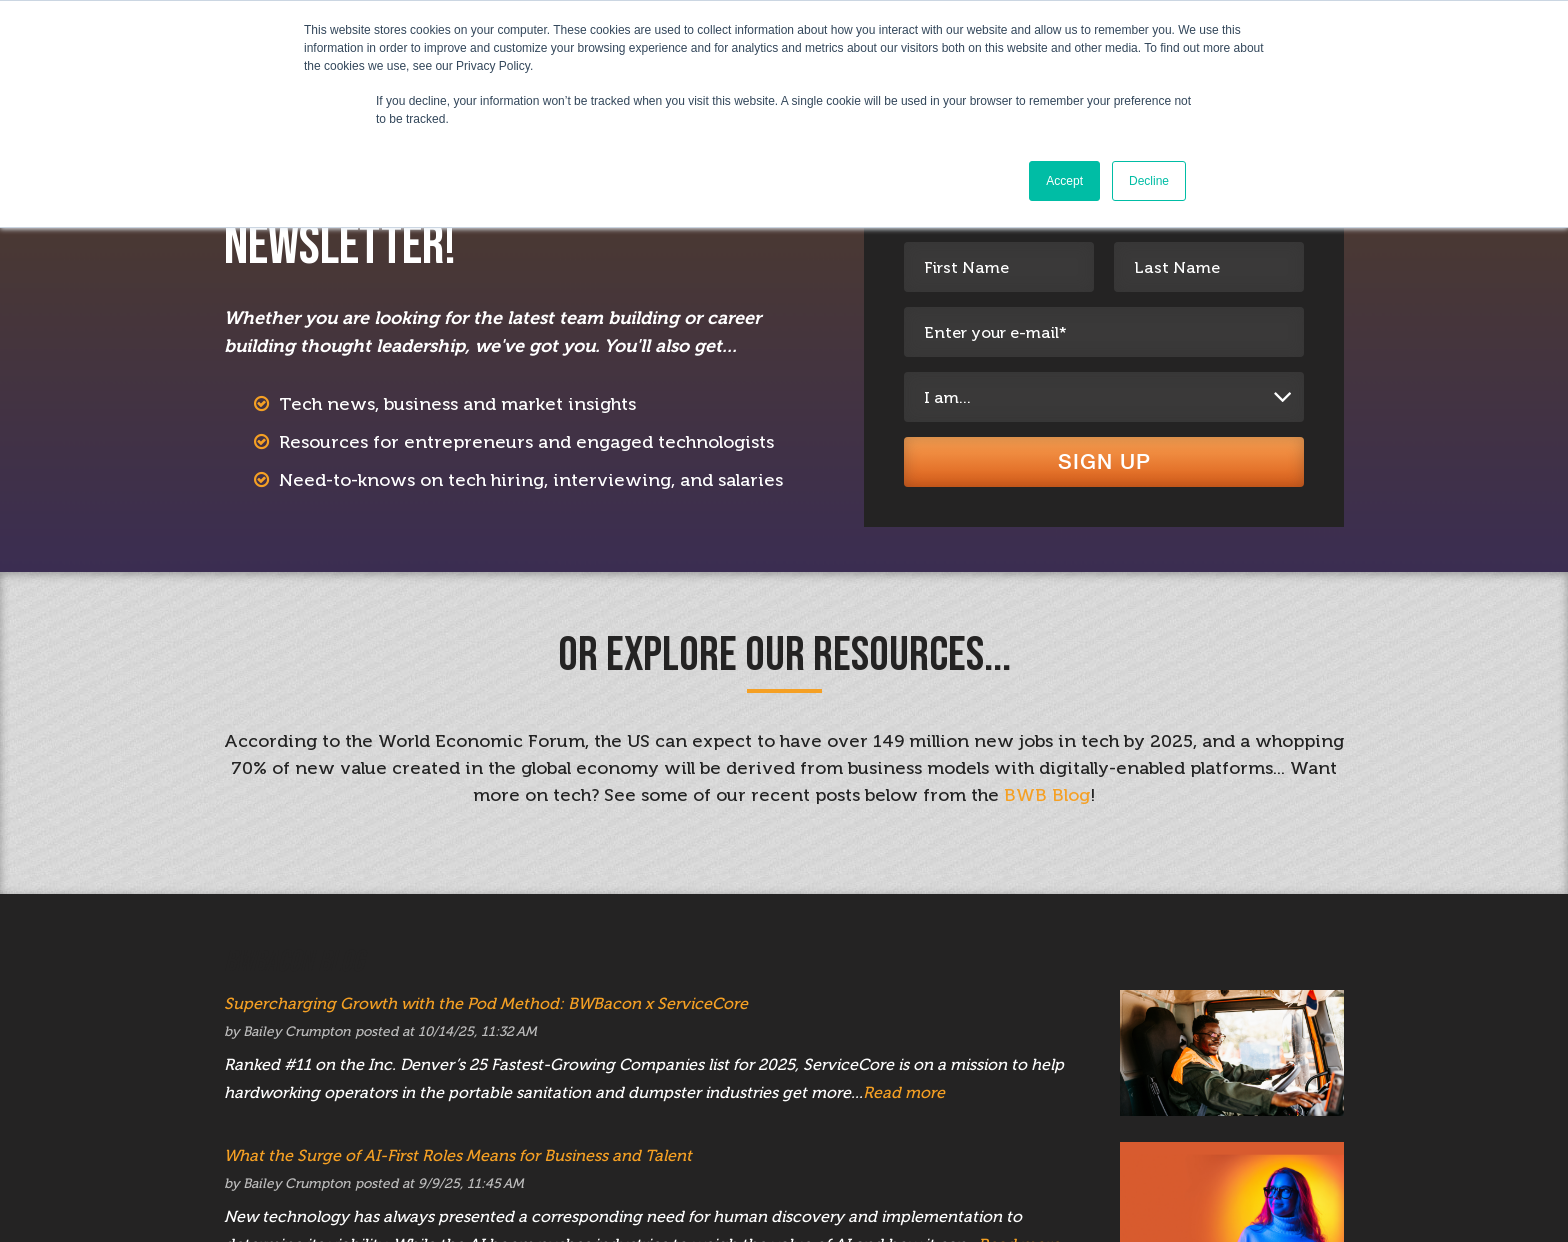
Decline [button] (1149, 181)
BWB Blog (1047, 815)
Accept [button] (1064, 181)
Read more (904, 1112)
